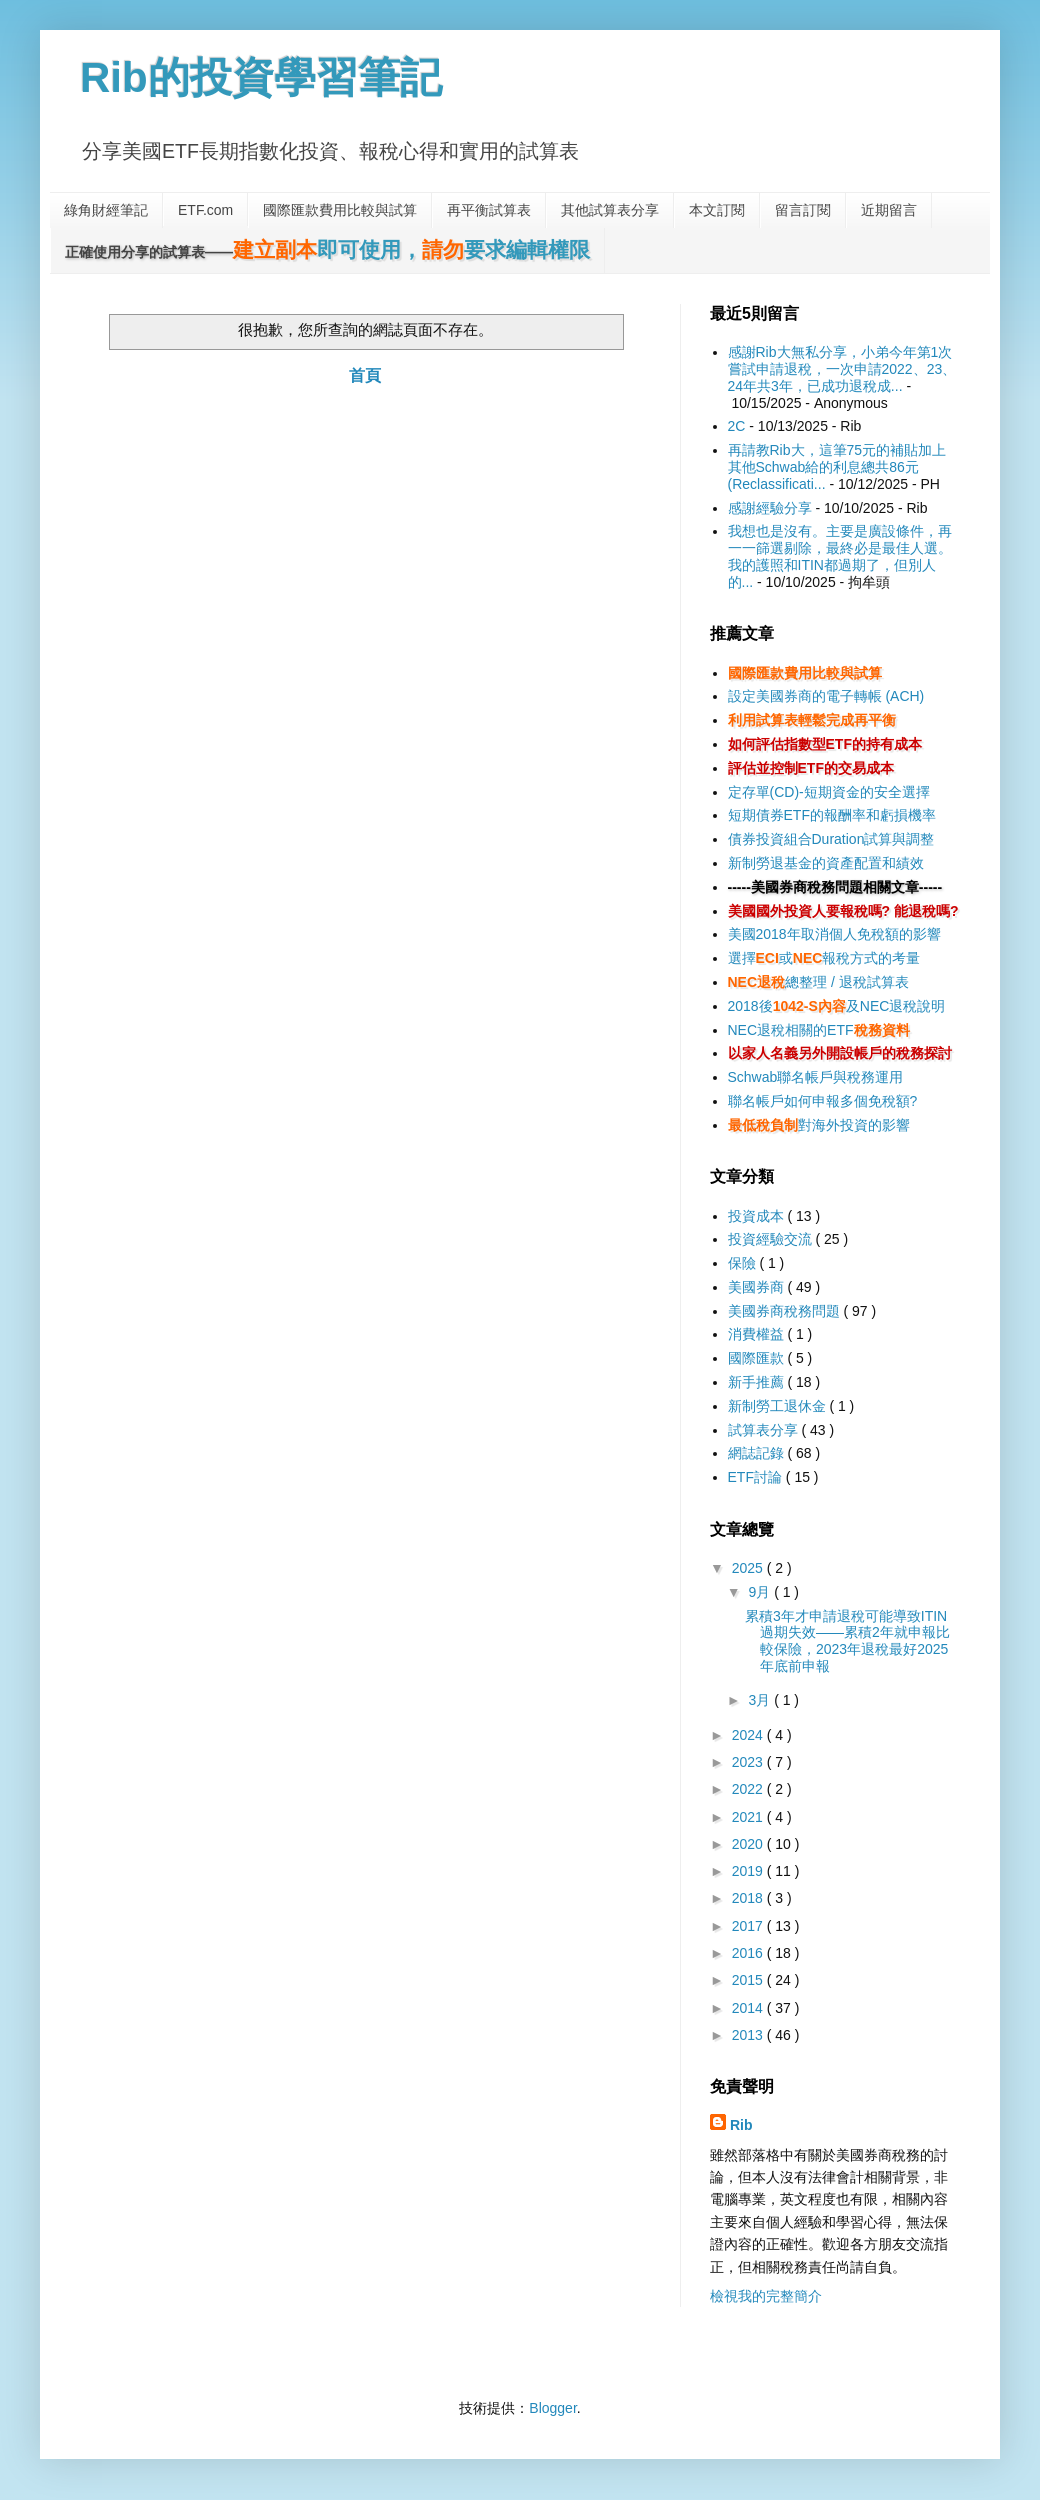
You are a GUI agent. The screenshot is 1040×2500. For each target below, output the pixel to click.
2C (737, 426)
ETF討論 (757, 1477)
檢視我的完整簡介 (766, 2296)
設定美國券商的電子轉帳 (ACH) (826, 696)
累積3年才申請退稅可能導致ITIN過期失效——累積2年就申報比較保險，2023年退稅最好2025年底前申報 (847, 1641)
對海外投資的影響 (819, 1125)
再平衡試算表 (489, 210)
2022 (749, 1789)
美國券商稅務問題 (786, 1311)
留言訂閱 (803, 210)
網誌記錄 (758, 1453)
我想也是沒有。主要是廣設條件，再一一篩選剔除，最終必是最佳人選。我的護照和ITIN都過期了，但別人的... (840, 556)
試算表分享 (765, 1430)
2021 (749, 1817)
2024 (749, 1735)
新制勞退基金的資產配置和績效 (826, 863)
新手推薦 (758, 1382)
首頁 (365, 375)
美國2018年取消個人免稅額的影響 (834, 934)
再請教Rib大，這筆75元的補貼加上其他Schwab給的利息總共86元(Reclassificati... (837, 467)
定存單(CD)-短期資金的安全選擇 (829, 792)
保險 (744, 1263)
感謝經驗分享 (770, 508)
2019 (749, 1871)
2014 (749, 2008)
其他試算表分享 (610, 210)
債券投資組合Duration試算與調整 (831, 839)
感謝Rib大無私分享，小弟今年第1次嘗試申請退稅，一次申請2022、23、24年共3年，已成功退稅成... (842, 369)
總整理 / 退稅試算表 (818, 982)
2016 (749, 1953)
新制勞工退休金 (779, 1406)
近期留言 (889, 210)
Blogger (552, 2408)
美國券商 (758, 1287)
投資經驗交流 (772, 1239)
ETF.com (205, 210)
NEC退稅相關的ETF (819, 1030)
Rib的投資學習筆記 (261, 77)
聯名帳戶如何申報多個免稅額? (823, 1101)
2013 (749, 2035)
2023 (749, 1762)
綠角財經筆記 (106, 210)
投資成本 (758, 1216)
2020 (749, 1844)
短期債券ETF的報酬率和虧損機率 (832, 815)
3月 (761, 1700)
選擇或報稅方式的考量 (824, 958)
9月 (761, 1592)
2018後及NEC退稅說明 (837, 1006)
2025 (749, 1568)
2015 (749, 1980)
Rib (741, 2125)
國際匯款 (758, 1358)
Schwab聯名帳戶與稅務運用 (816, 1077)
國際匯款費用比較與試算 (340, 210)
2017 (749, 1926)
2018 (749, 1898)
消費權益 (758, 1334)
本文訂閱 (717, 210)
